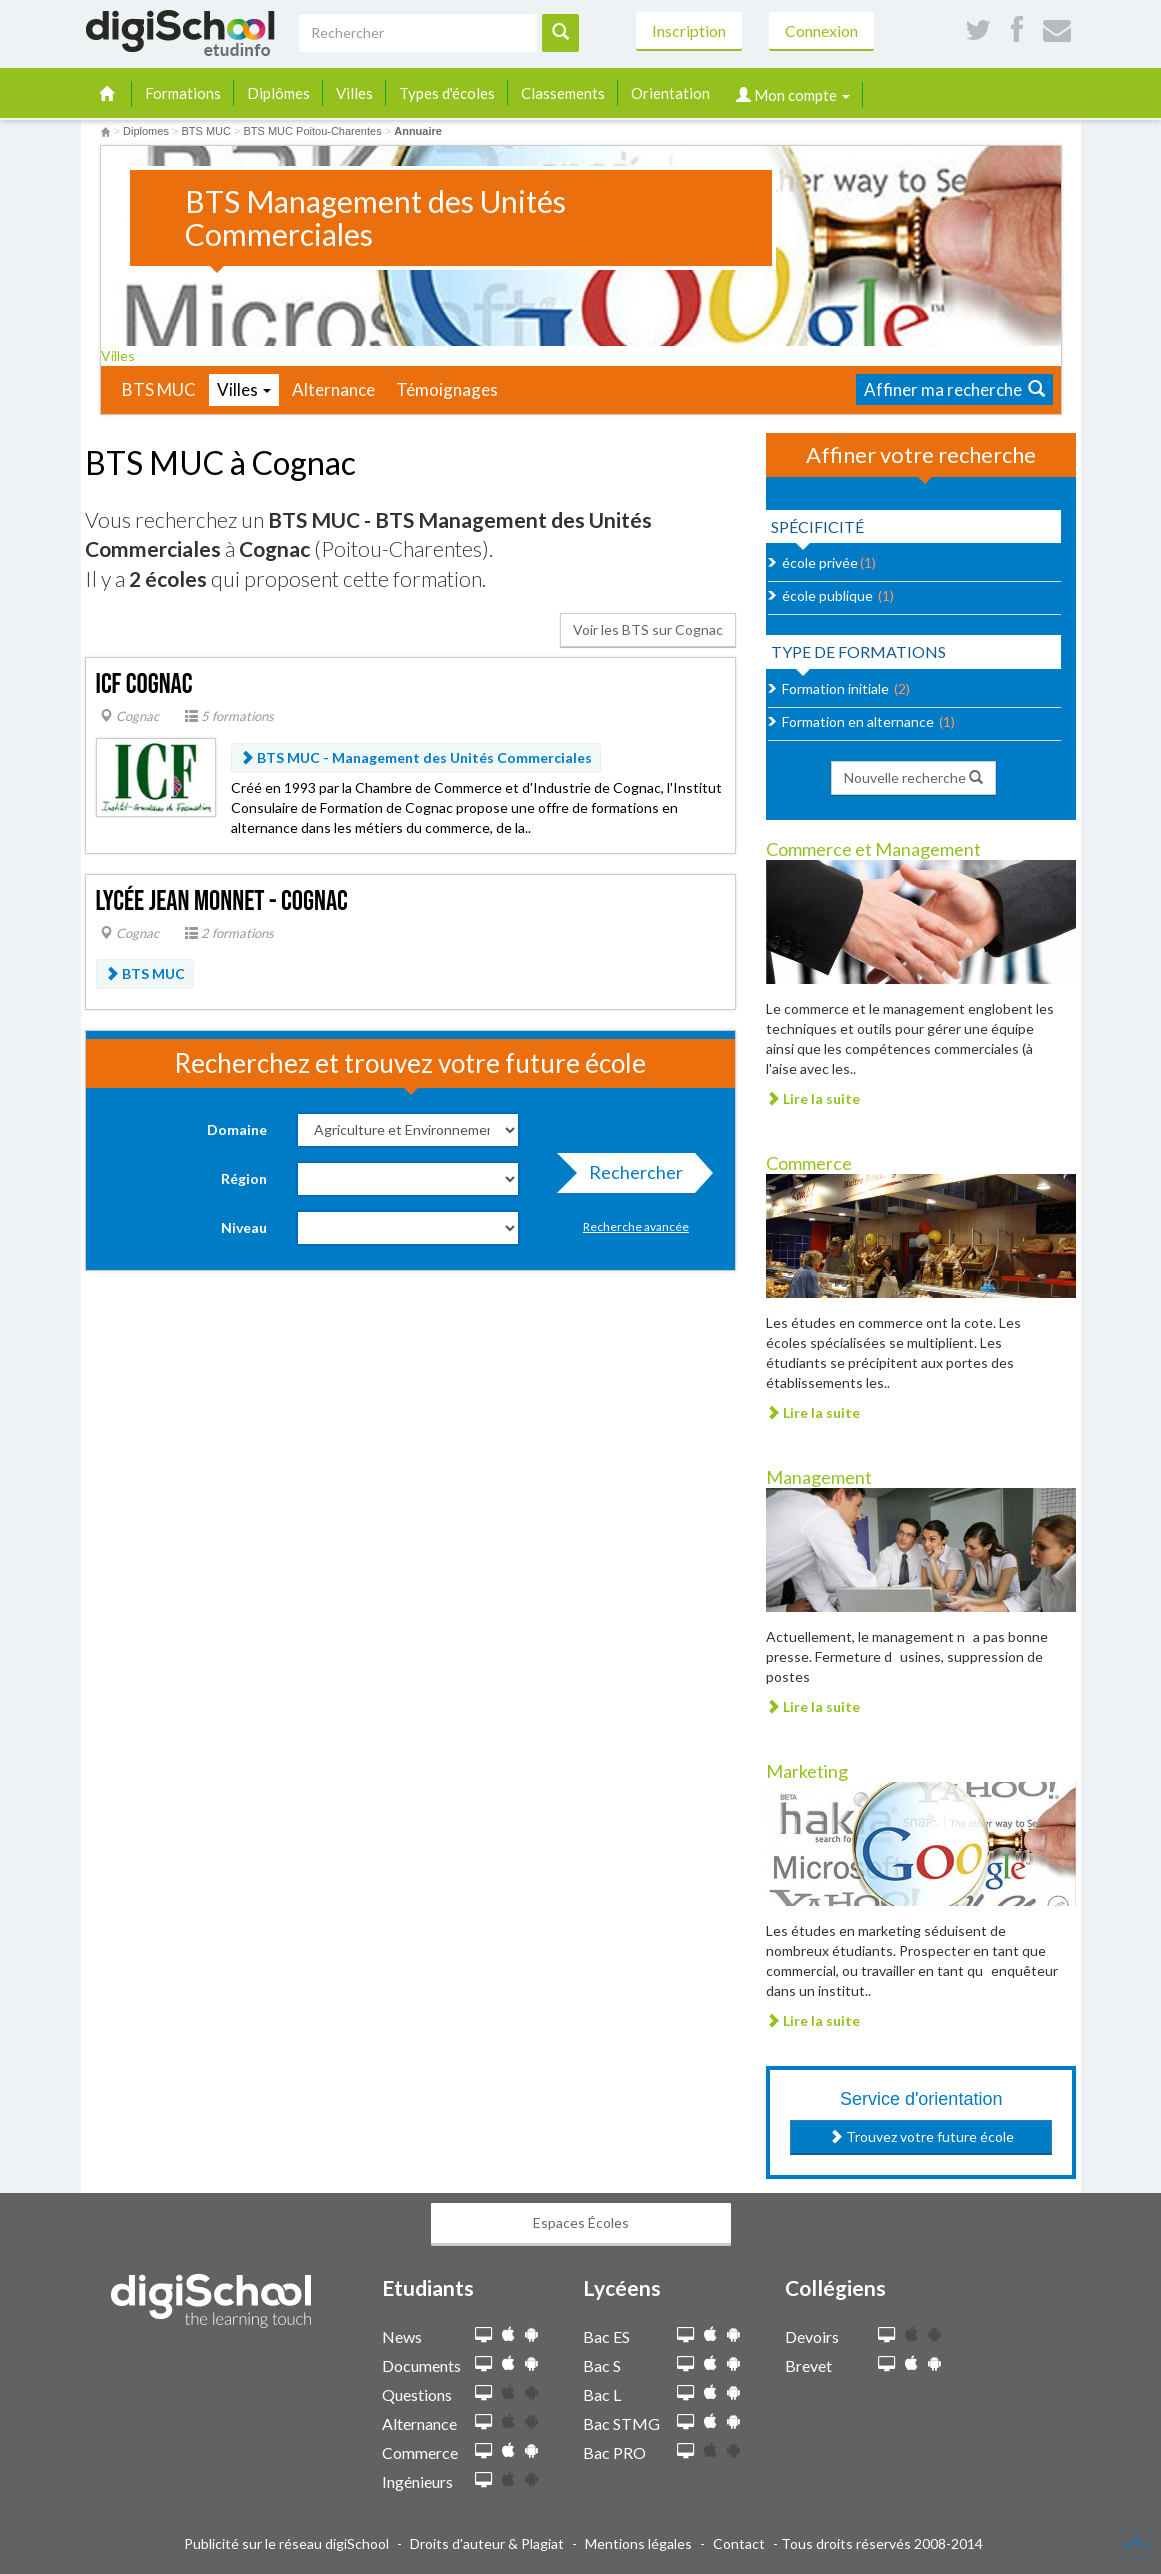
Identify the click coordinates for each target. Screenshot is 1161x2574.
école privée (820, 562)
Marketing (807, 1771)
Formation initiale (835, 688)
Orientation (670, 93)
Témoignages (447, 389)
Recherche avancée (636, 1226)
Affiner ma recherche (954, 389)
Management (819, 1477)
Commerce (809, 1163)
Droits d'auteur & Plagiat (487, 2543)
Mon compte (793, 95)
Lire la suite (813, 1098)
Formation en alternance (858, 721)
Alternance (333, 389)
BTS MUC (159, 389)
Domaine (237, 1129)
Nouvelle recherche (913, 777)
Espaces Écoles (581, 2222)
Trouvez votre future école (921, 2136)
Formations (183, 93)
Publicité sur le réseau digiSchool (286, 2543)
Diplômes (278, 93)
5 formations (229, 716)
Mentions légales (638, 2543)
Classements (563, 93)
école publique (827, 595)
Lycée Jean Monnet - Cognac (222, 901)
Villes (354, 93)
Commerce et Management (873, 849)
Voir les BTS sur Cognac (648, 629)
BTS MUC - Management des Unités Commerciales (416, 757)
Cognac (129, 716)
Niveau (244, 1227)
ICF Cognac (144, 684)
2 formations (229, 933)
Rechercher (630, 1177)
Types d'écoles (447, 93)
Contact (739, 2543)
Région (244, 1178)
